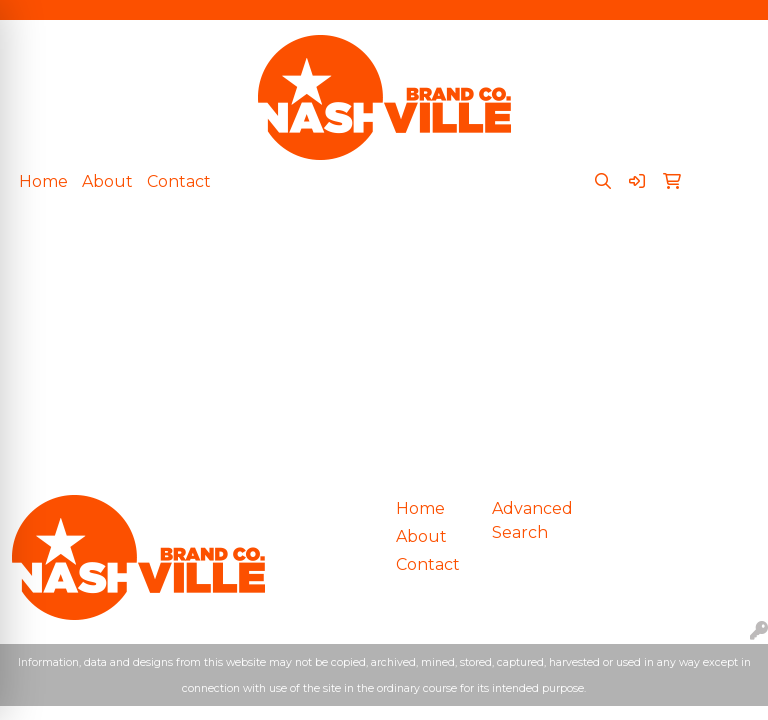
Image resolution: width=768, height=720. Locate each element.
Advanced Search (528, 520)
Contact (179, 181)
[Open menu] (728, 249)
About (107, 181)
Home (43, 181)
